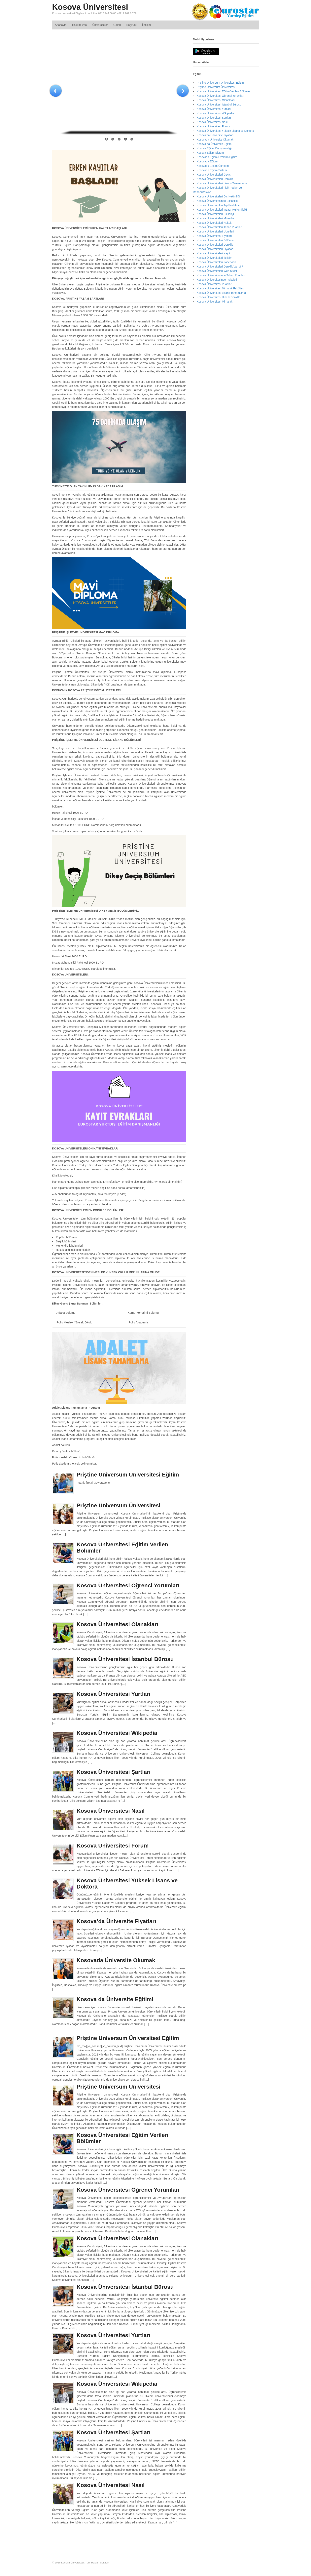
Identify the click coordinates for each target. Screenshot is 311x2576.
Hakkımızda (79, 24)
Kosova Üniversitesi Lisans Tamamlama (221, 292)
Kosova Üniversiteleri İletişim (214, 257)
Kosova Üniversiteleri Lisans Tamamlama (222, 183)
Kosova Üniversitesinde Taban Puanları (221, 275)
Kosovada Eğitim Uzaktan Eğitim (217, 157)
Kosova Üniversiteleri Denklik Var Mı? (220, 266)
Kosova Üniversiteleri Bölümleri (216, 240)
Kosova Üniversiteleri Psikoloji (215, 214)
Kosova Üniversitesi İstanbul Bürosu (125, 1659)
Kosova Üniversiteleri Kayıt (213, 253)
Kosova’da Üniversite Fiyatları (116, 1921)
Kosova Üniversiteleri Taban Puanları (219, 227)
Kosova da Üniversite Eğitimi (115, 1999)
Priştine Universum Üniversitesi (118, 1505)
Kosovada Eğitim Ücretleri (213, 165)
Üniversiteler (100, 24)
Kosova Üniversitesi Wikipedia (117, 1733)
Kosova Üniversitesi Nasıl (111, 1811)
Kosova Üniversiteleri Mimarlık (215, 218)
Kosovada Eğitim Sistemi (212, 170)
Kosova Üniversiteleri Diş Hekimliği (218, 196)
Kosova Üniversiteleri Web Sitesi (217, 270)
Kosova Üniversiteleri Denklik (215, 244)
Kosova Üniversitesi (90, 7)
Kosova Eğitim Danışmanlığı (214, 148)
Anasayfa (60, 24)
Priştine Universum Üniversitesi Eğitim (128, 1475)
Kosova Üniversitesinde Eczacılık (217, 200)
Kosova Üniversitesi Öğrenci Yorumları (128, 1585)
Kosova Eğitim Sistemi (210, 152)
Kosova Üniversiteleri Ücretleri (215, 231)
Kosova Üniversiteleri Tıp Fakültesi (218, 205)
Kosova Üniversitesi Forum (113, 1846)
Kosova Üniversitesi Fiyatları (214, 235)
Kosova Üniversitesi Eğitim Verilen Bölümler (122, 1547)
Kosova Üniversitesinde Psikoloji (217, 279)
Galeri (117, 24)
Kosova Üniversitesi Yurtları (113, 1694)
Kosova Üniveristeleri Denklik (215, 179)
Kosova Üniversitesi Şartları (114, 1772)
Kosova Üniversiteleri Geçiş (214, 174)
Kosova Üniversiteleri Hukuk (214, 222)
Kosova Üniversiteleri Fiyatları (215, 249)
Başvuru (131, 24)
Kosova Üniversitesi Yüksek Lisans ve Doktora (127, 1883)
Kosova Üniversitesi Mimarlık (214, 301)
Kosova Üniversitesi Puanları (214, 284)
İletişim (146, 24)
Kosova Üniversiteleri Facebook (216, 262)
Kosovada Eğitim (207, 161)
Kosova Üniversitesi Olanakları (117, 1624)
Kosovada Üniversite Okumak (116, 1960)
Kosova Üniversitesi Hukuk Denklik (218, 297)
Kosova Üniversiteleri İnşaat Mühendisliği (222, 209)
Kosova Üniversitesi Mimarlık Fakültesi (220, 288)
